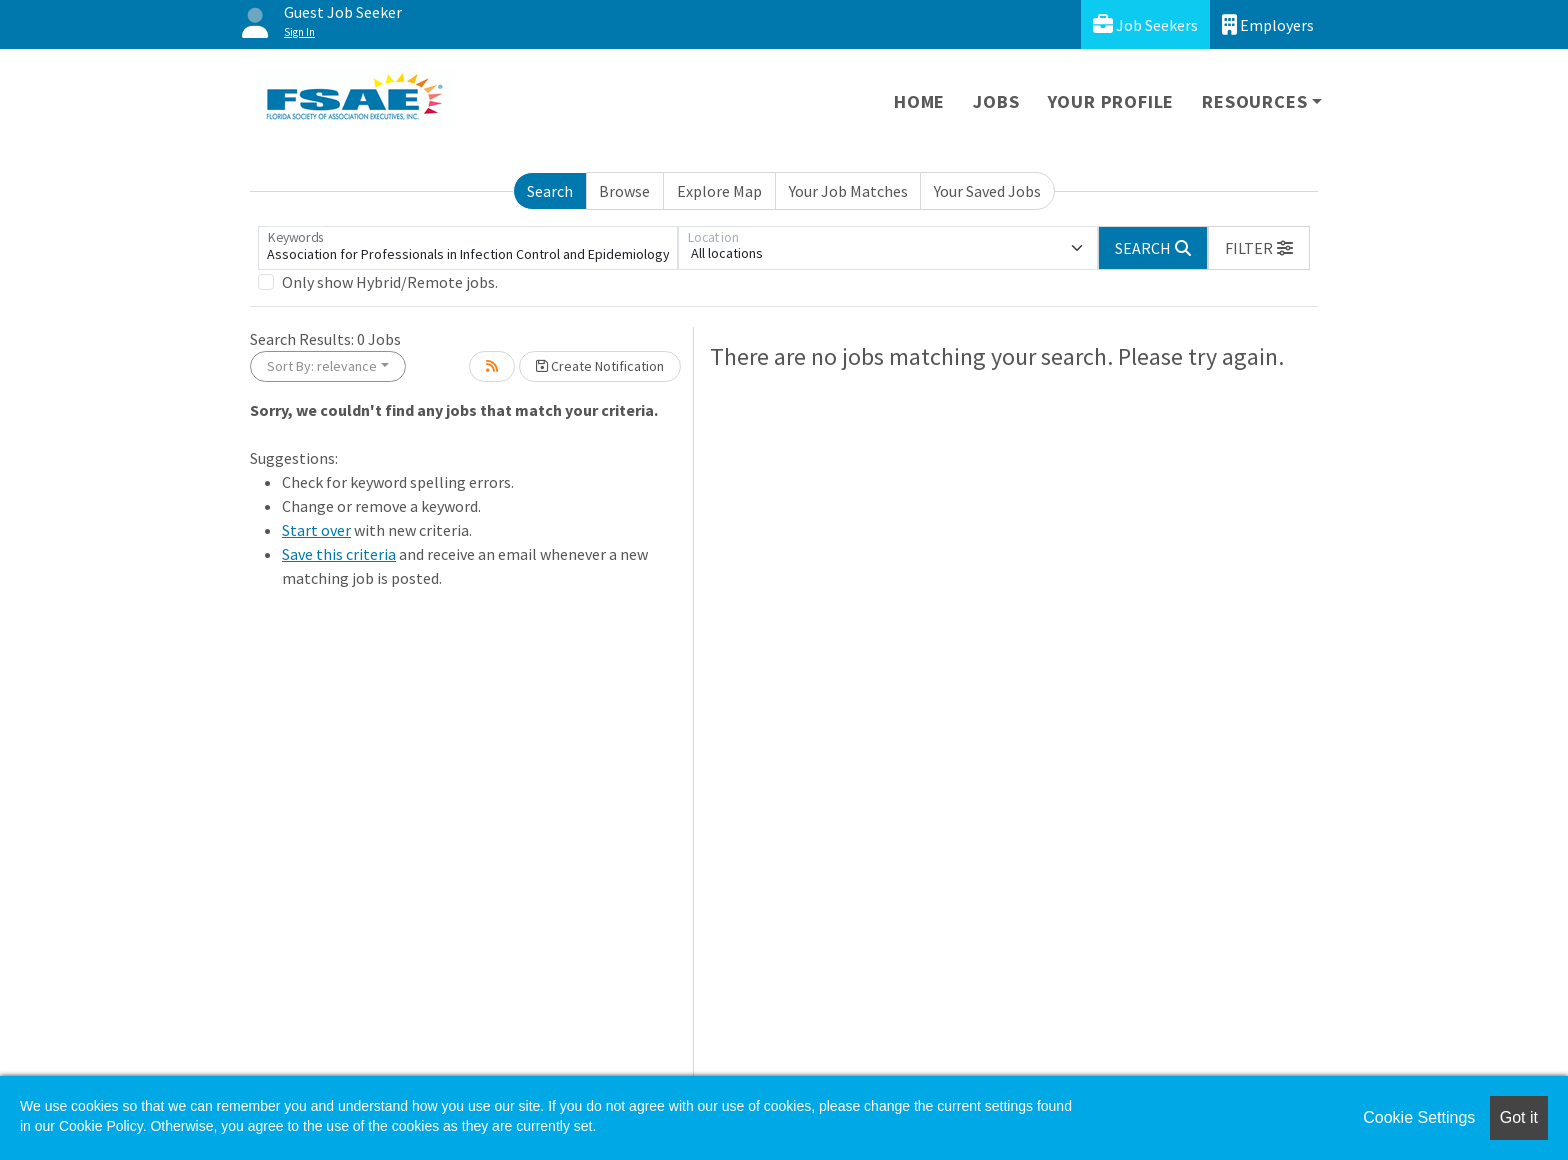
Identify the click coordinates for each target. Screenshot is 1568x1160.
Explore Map (719, 191)
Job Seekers (1145, 24)
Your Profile (1111, 101)
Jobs (996, 101)
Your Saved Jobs (987, 191)
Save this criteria (339, 554)
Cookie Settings (1419, 1117)
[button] (1259, 248)
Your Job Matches (848, 191)
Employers (1268, 24)
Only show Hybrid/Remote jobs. (390, 282)
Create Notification (600, 366)
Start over (316, 530)
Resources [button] (1254, 101)
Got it (1519, 1117)
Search (550, 191)
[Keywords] (468, 248)
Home (919, 101)
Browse (624, 191)
